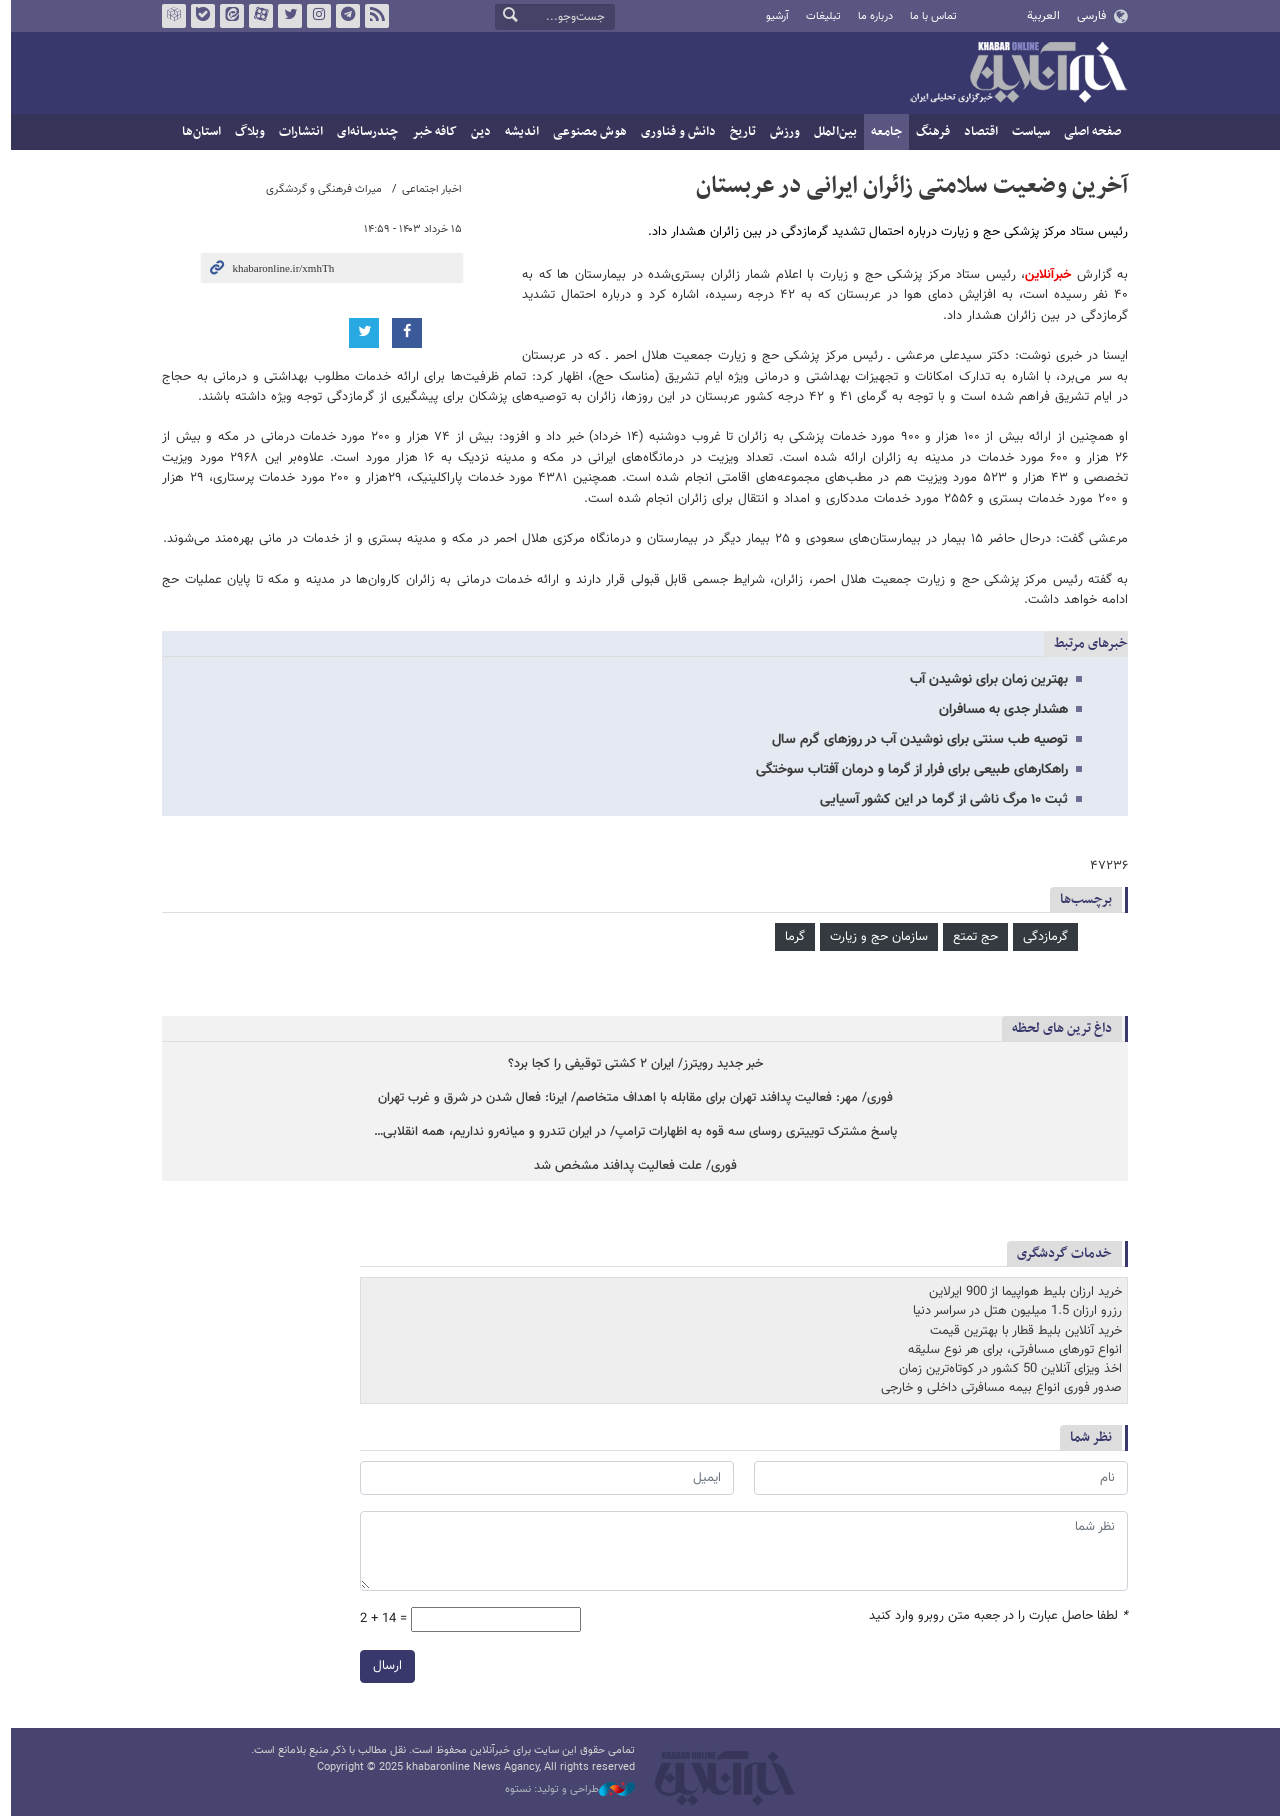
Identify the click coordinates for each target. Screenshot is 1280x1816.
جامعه (881, 132)
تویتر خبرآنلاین (285, 16)
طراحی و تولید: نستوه (565, 1790)
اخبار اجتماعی (427, 189)
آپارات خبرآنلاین (256, 16)
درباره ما (870, 16)
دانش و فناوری (673, 132)
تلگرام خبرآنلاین (343, 16)
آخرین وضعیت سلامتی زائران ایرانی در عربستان (907, 186)
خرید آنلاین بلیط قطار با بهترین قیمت (1021, 1331)
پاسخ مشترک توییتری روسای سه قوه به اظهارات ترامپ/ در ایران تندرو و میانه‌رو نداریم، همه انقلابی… (630, 1132)
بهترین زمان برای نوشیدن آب (984, 680)
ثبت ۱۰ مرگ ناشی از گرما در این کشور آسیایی (939, 800)
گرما (790, 937)
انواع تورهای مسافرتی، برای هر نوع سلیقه (1010, 1350)
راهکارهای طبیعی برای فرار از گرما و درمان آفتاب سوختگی (907, 770)
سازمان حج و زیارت (874, 937)
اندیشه (517, 132)
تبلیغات (817, 16)
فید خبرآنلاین (372, 16)
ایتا (227, 16)
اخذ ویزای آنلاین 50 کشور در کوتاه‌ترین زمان (1005, 1369)
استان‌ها (196, 132)
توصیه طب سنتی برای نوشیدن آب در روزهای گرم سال (915, 740)
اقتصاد (976, 132)
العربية (1038, 16)
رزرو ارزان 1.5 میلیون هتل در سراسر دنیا (1012, 1312)
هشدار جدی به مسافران (998, 710)
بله (198, 16)
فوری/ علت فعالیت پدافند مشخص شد (630, 1166)
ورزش (780, 132)
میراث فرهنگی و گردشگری (319, 189)
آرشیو (771, 16)
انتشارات (296, 132)
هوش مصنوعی (585, 132)
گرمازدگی (1040, 937)
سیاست (1026, 132)
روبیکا (169, 16)
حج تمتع (970, 937)
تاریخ (738, 132)
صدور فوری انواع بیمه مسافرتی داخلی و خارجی (996, 1389)
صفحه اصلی (1087, 132)
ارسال (382, 1665)
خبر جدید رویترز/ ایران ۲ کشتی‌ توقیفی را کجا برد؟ (630, 1064)
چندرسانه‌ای (362, 132)
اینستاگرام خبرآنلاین (314, 16)
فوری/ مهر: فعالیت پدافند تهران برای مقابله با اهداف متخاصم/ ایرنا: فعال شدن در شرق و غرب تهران (630, 1098)
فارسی (1085, 16)
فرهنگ (928, 132)
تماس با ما (928, 16)
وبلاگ (245, 132)
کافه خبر (429, 132)
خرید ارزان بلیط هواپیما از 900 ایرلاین (1020, 1293)
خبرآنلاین (1013, 74)
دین (476, 132)
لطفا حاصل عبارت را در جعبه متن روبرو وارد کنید (993, 1615)
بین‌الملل (830, 132)
